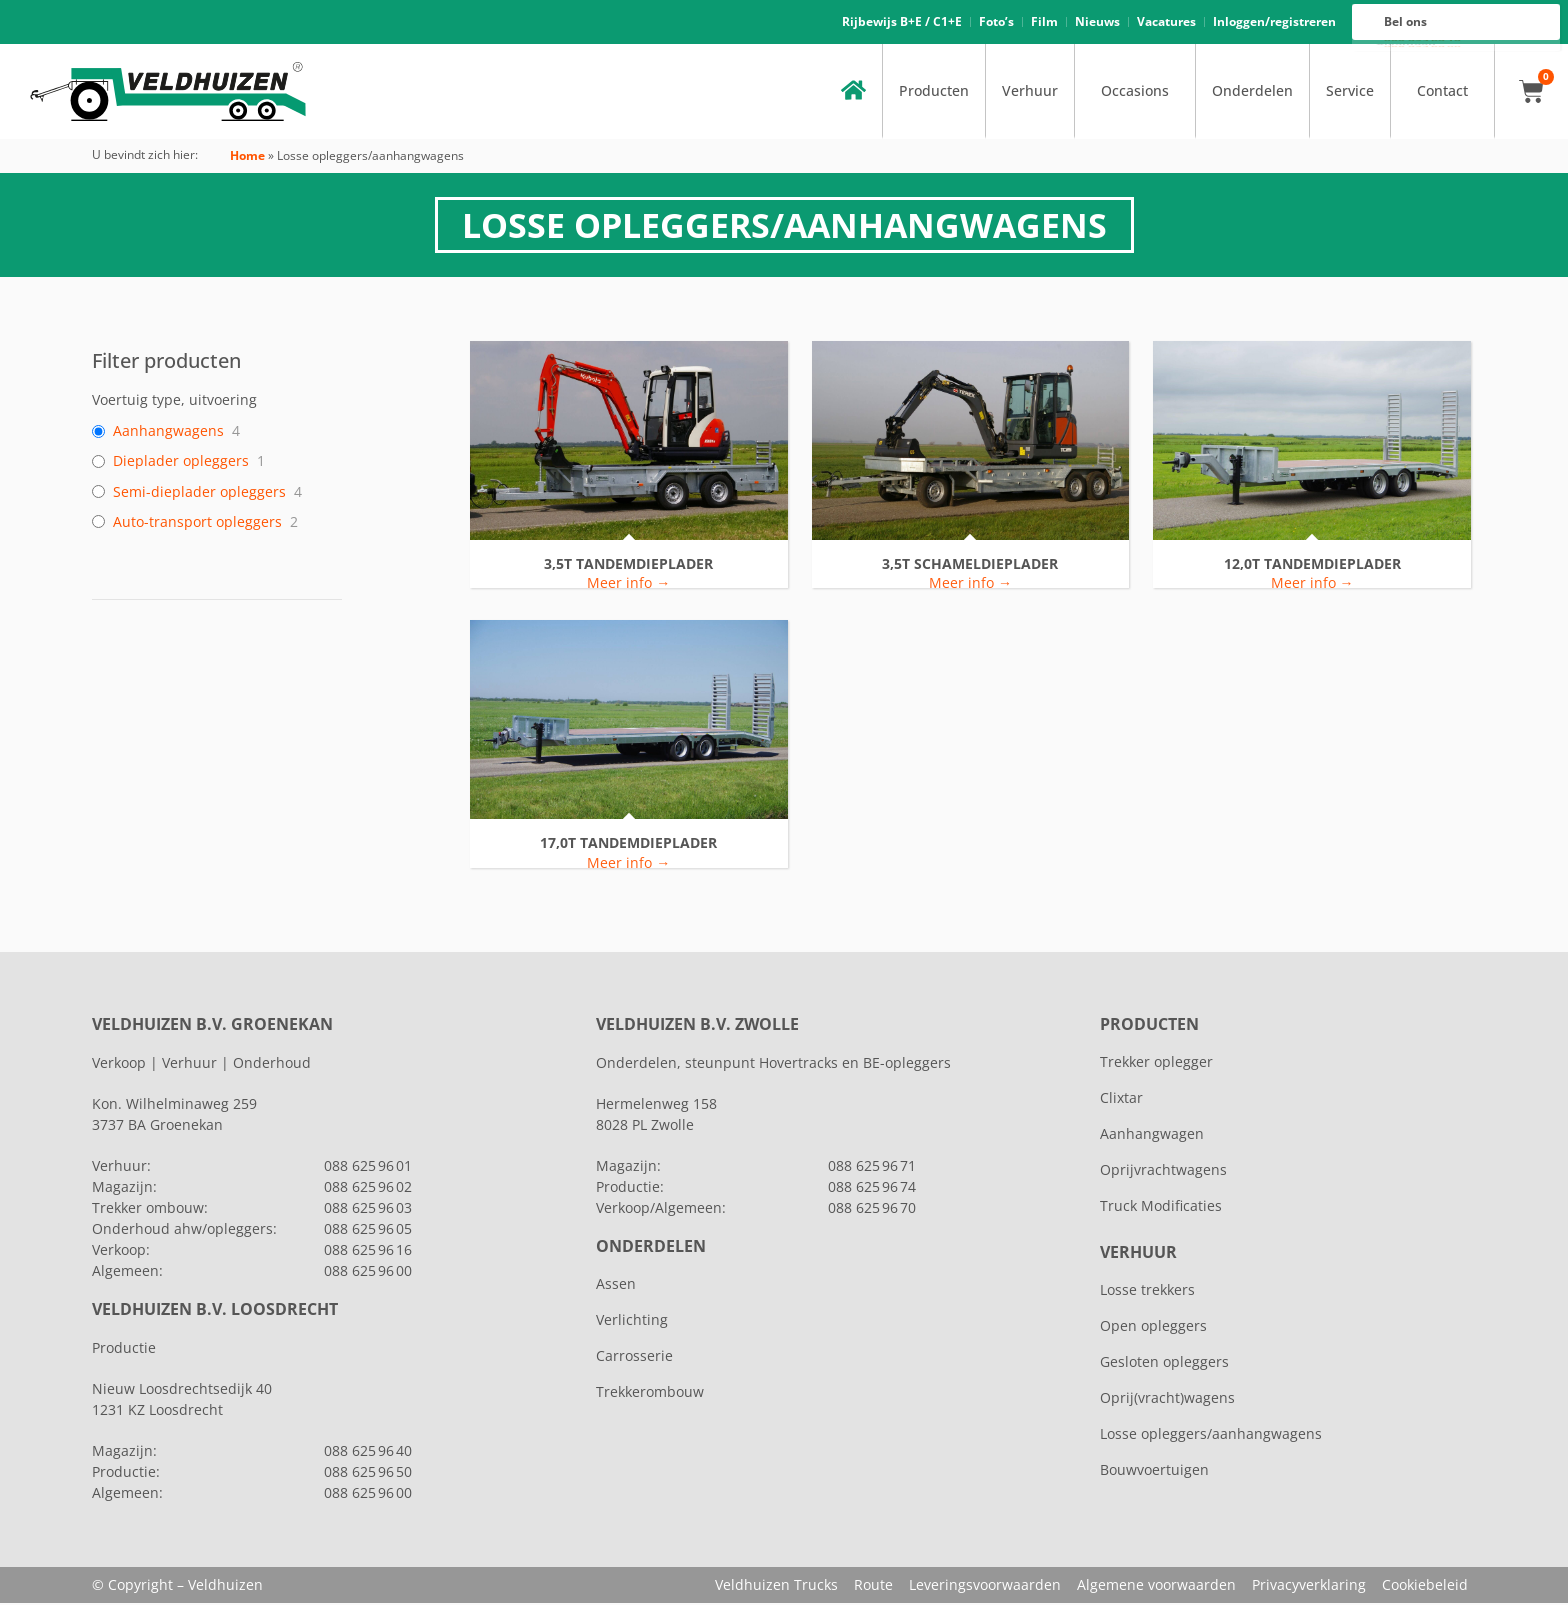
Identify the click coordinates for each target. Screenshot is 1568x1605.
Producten (934, 92)
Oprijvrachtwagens (1163, 1171)
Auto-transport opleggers (197, 524)
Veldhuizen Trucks (776, 1586)
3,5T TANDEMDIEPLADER (628, 566)
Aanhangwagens (168, 433)
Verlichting (632, 1321)
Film (1044, 22)
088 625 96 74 (872, 1188)
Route (873, 1586)
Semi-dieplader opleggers (199, 493)
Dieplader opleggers (181, 463)
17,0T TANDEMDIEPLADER (628, 845)
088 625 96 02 (368, 1188)
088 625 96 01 (368, 1167)
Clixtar (1121, 1099)
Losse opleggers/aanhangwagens (1211, 1435)
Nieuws (1097, 22)
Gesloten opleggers (1164, 1363)
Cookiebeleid (1425, 1586)
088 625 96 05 (368, 1230)
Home (247, 157)
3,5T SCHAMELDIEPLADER (970, 566)
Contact (1442, 92)
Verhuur (1030, 92)
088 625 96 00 (1422, 47)
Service (1350, 92)
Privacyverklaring (1309, 1586)
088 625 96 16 (1422, 42)
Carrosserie (634, 1357)
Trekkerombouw (650, 1393)
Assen (616, 1285)
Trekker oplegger (1156, 1063)
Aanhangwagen (1152, 1135)
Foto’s (996, 22)
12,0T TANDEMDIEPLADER (1312, 566)
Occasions (1135, 92)
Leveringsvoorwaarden (985, 1586)
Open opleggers (1153, 1327)
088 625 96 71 (872, 1167)
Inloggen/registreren (1274, 22)
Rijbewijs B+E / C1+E (902, 22)
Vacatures (1166, 22)
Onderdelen (1252, 92)
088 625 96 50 (368, 1473)
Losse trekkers (1147, 1291)
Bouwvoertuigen (1154, 1471)
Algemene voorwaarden (1156, 1586)
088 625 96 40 (368, 1452)
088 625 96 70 (872, 1209)
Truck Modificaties (1161, 1207)
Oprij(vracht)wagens (1167, 1399)
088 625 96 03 (368, 1209)
